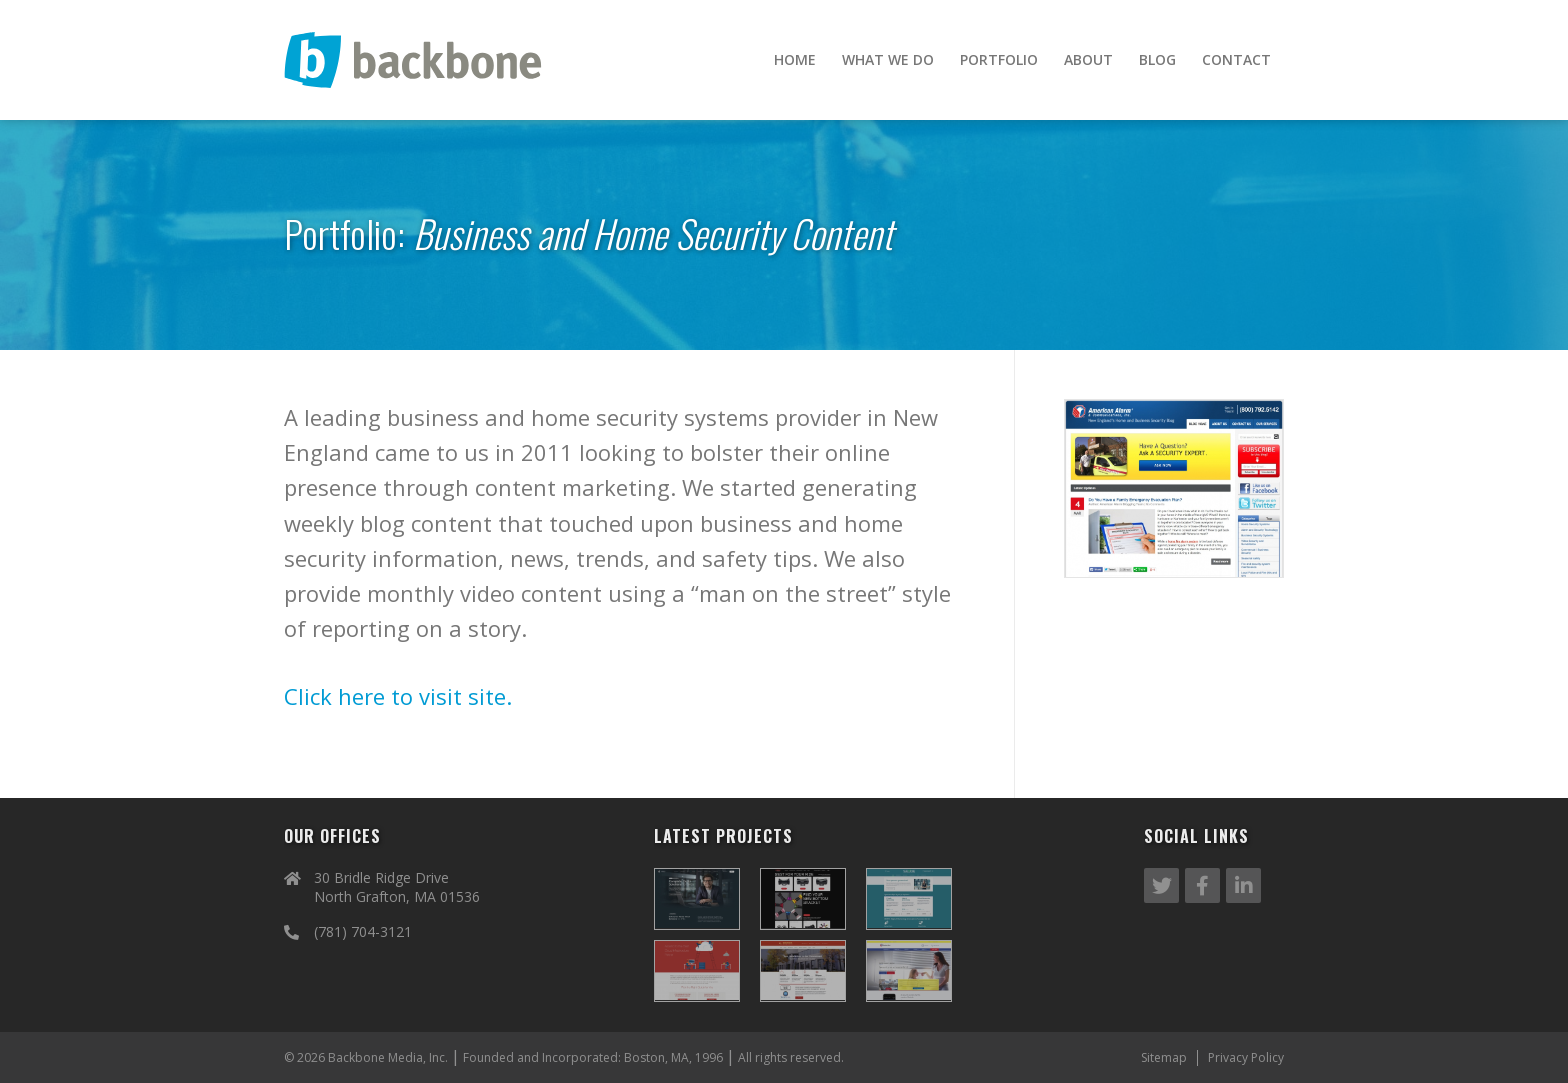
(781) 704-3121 (363, 931)
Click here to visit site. (398, 696)
